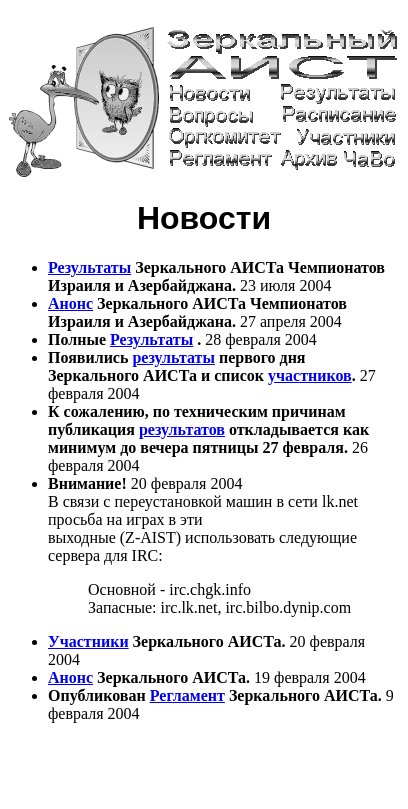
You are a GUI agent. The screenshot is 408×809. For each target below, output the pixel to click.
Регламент (187, 695)
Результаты (89, 267)
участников (310, 375)
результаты (173, 357)
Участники (88, 641)
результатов (182, 429)
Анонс (70, 303)
